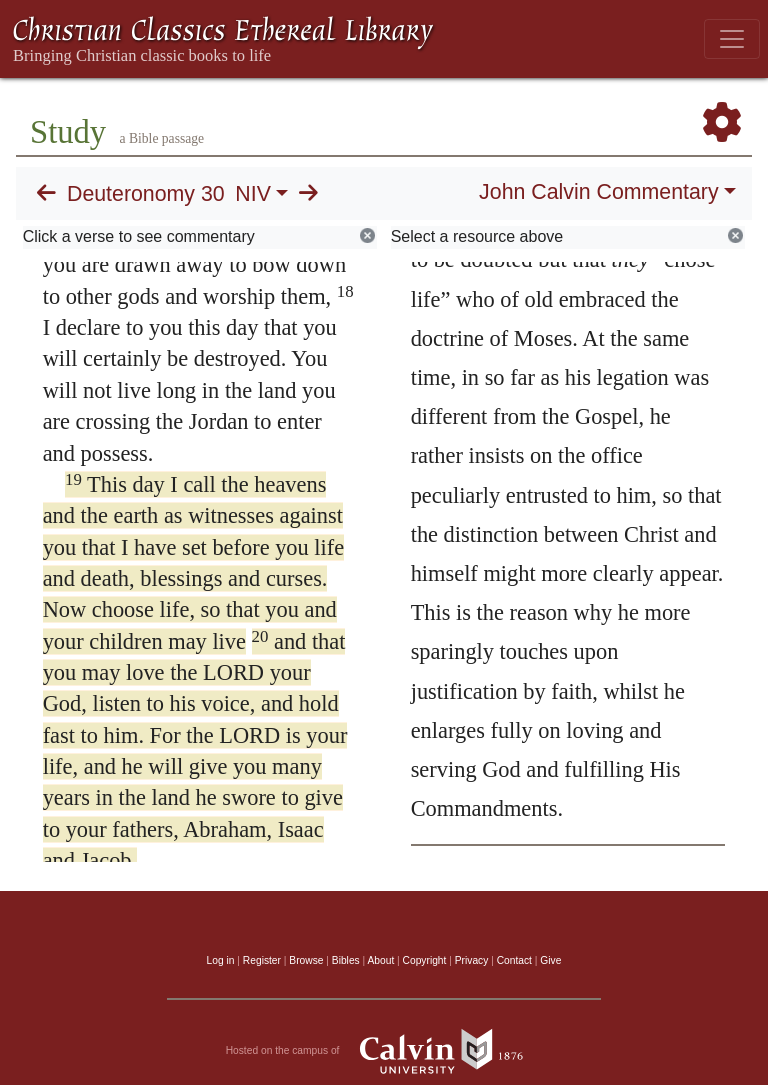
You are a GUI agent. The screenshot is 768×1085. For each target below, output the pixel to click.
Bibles (346, 960)
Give (550, 960)
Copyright (425, 960)
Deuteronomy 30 (146, 194)
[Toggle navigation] (732, 39)
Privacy (472, 960)
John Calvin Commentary (598, 192)
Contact (514, 960)
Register (262, 960)
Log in (221, 960)
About (380, 960)
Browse (306, 960)
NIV (253, 194)
